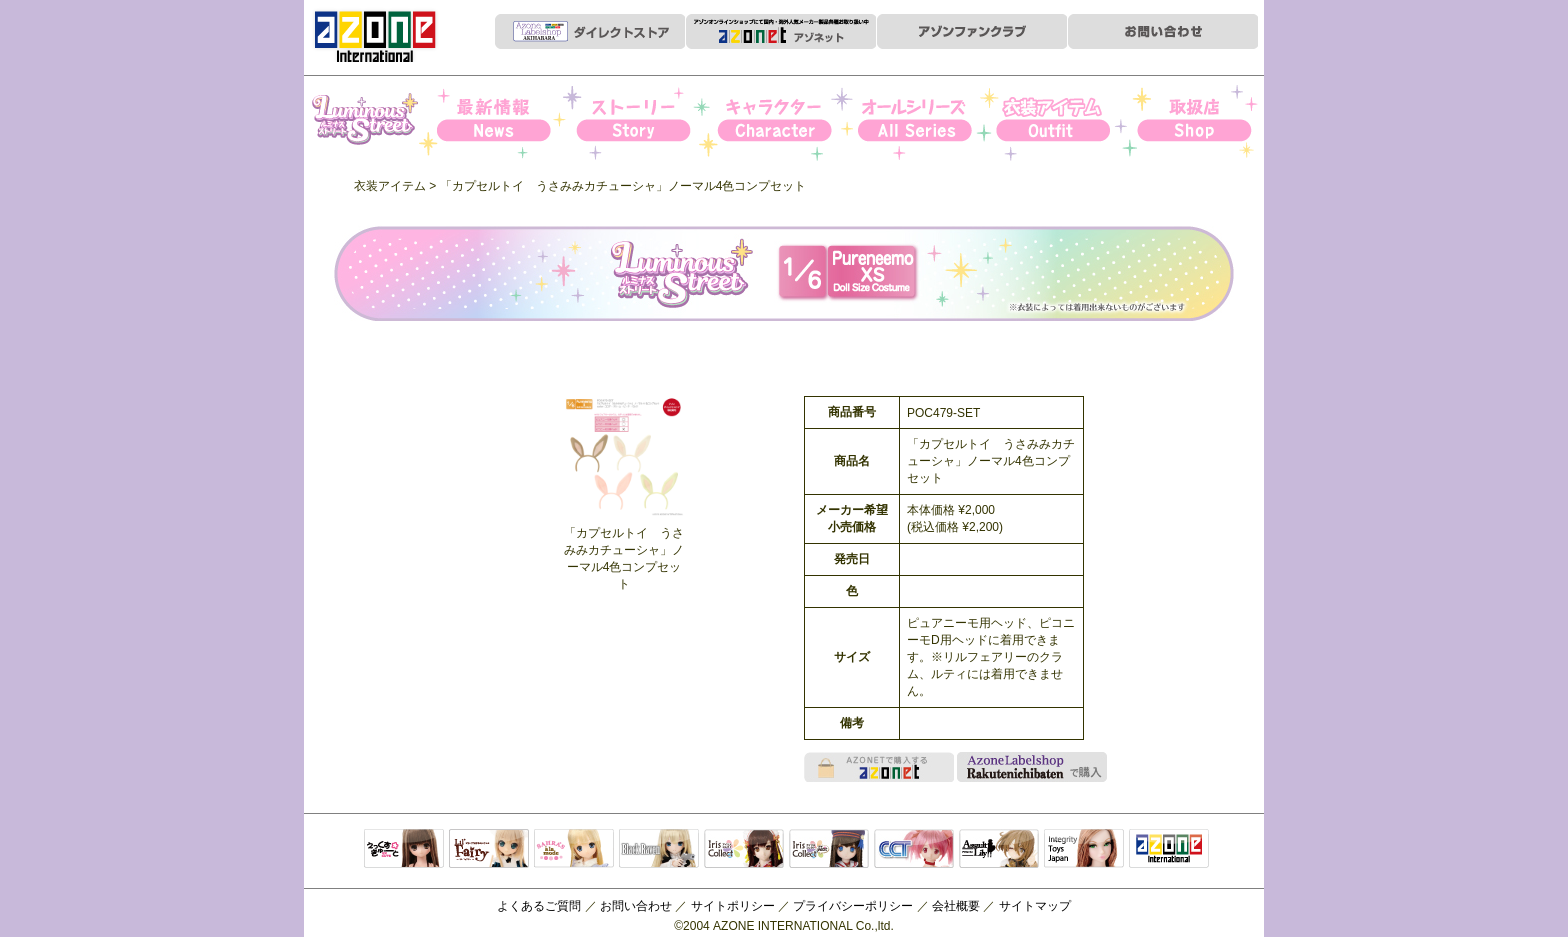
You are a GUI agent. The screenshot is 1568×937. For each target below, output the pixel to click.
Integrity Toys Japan (1084, 850)
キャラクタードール (914, 850)
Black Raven (659, 850)
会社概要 (956, 906)
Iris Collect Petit (373, 121)
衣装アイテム (1058, 121)
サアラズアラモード (574, 850)
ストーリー (647, 121)
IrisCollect (744, 850)
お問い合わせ (636, 906)
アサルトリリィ (999, 850)
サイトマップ (1035, 906)
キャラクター (784, 121)
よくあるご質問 (539, 906)
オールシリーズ (921, 121)
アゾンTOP (1169, 850)
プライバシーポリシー (853, 906)
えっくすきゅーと (404, 850)
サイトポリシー (733, 906)
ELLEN (829, 850)
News (510, 121)
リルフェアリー (489, 850)
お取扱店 (1195, 121)
